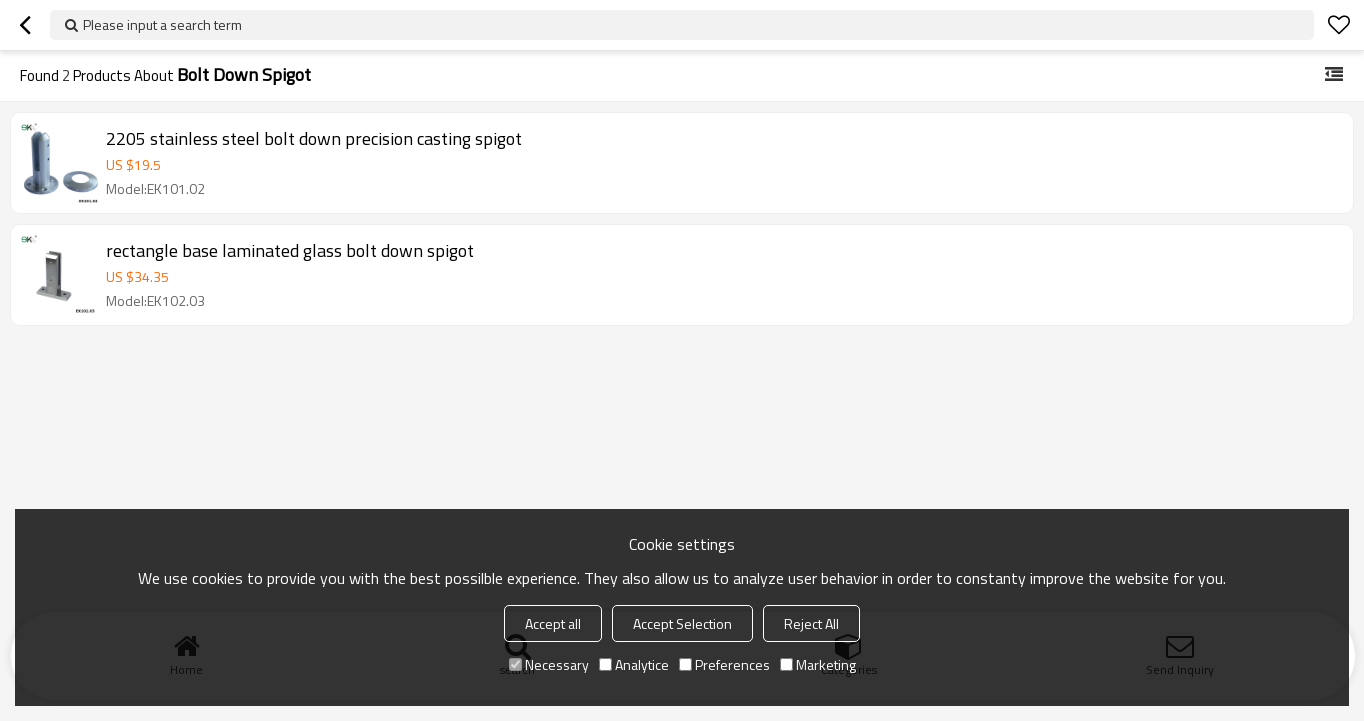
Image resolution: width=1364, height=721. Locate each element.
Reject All (811, 623)
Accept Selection (682, 623)
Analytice (634, 664)
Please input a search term (162, 24)
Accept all (553, 623)
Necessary (549, 664)
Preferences (724, 664)
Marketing (818, 664)
